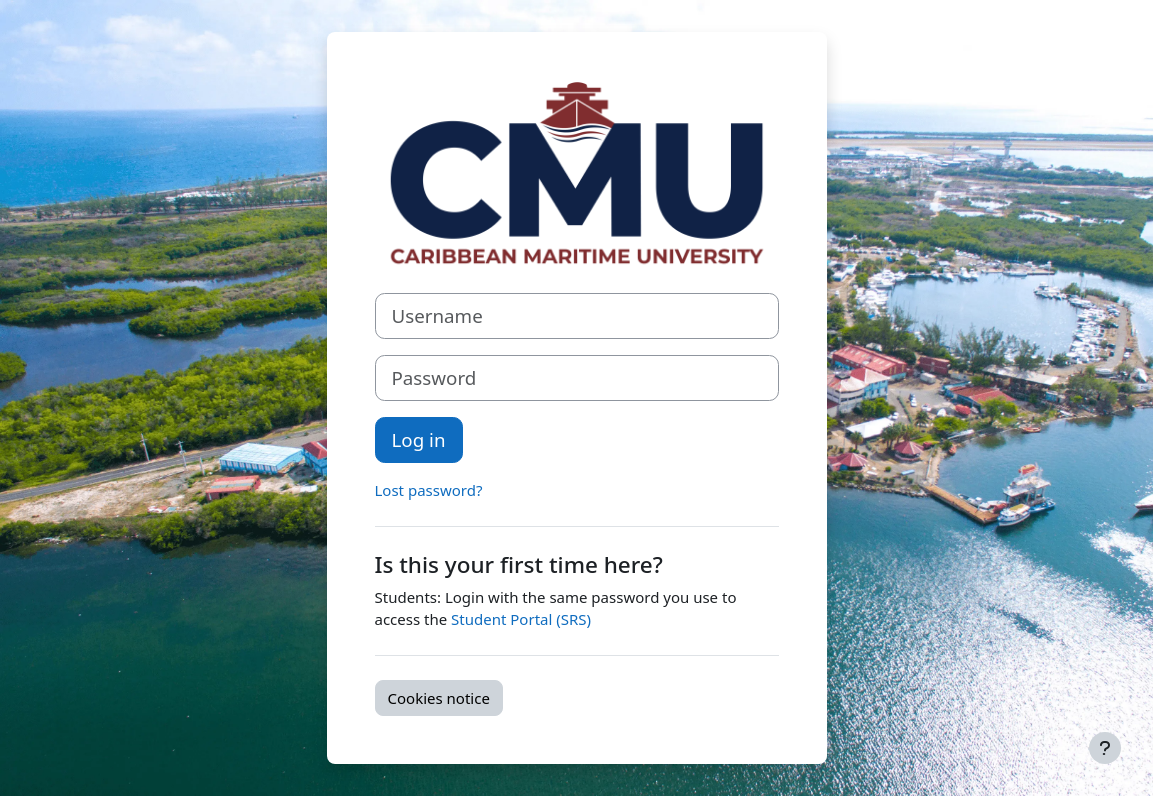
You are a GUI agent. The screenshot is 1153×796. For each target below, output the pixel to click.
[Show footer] (1105, 748)
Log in (419, 439)
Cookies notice (439, 698)
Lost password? (429, 490)
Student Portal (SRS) (521, 619)
